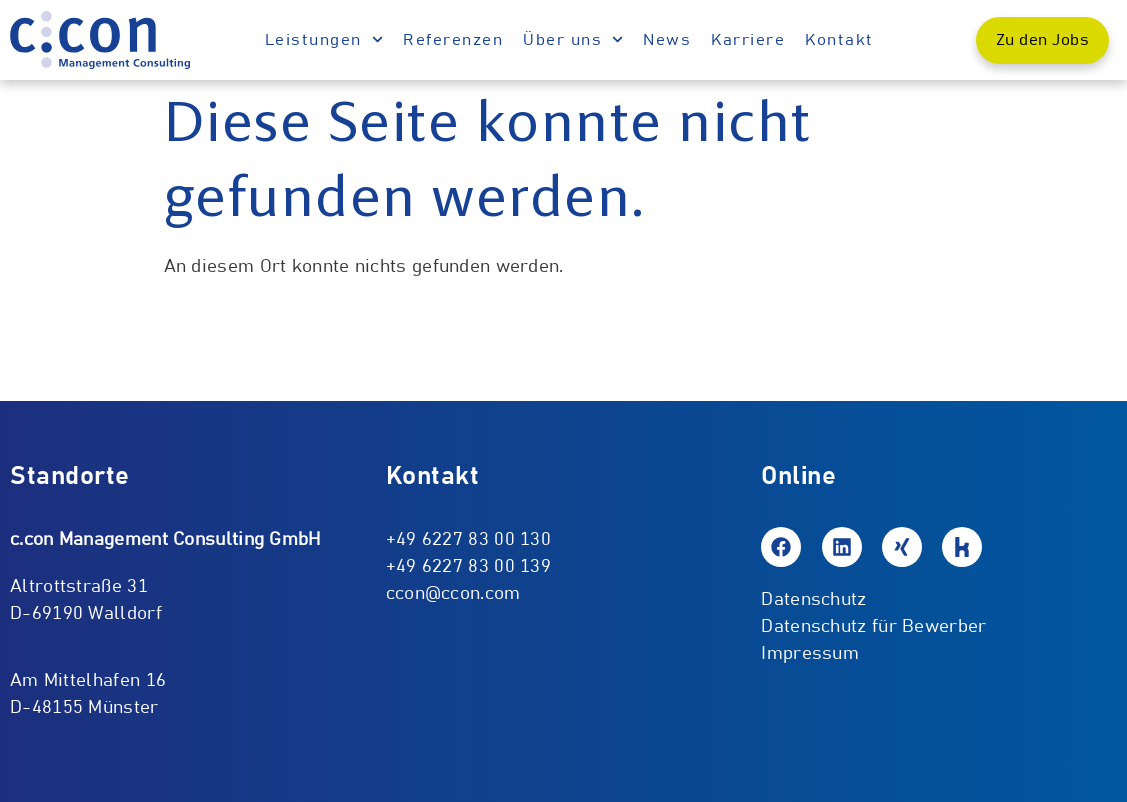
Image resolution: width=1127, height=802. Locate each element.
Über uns (573, 39)
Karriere (748, 40)
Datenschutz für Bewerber (873, 627)
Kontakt (839, 40)
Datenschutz (813, 600)
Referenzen (453, 40)
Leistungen (324, 39)
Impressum (810, 654)
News (667, 40)
